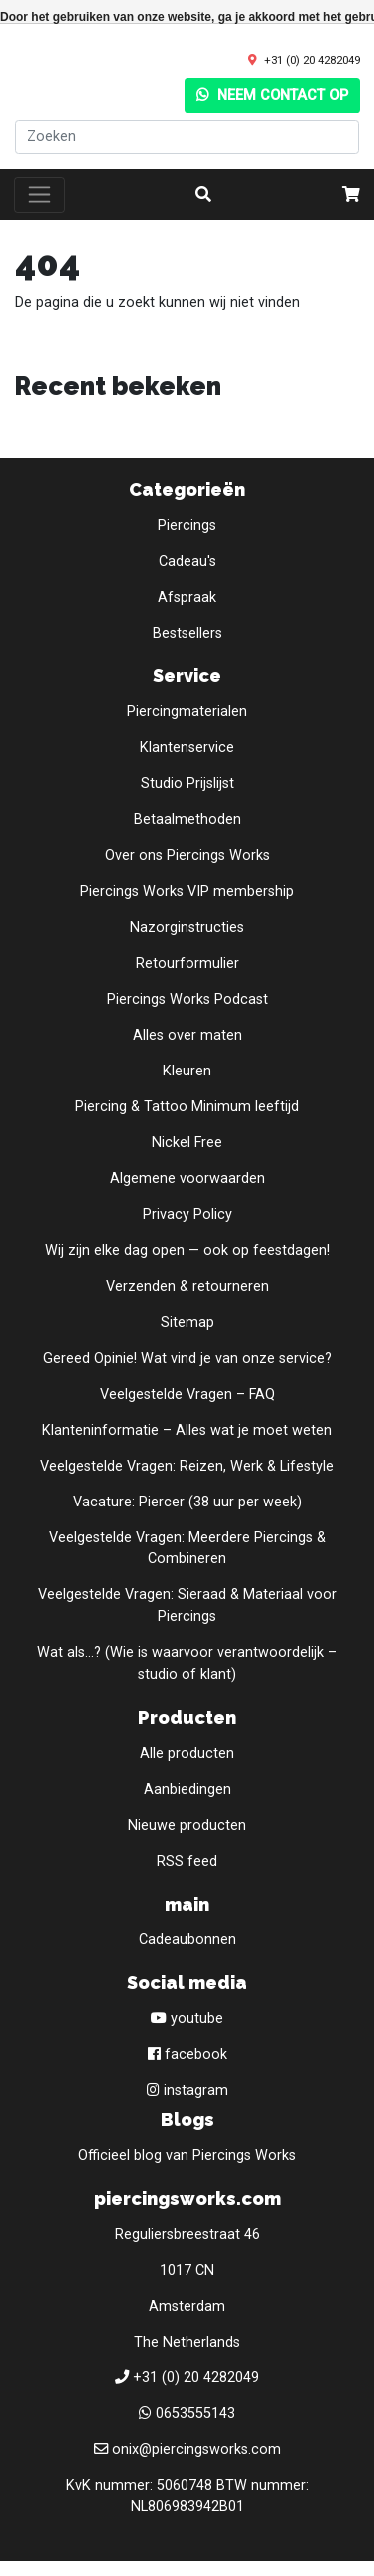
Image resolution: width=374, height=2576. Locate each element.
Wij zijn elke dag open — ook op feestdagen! (187, 1250)
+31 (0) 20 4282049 (312, 60)
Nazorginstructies (187, 927)
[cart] (351, 195)
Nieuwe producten (187, 1825)
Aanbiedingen (187, 1789)
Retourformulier (187, 963)
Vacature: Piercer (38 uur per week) (187, 1502)
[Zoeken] (187, 137)
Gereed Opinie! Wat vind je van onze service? (187, 1358)
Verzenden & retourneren (187, 1286)
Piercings (187, 525)
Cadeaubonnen (187, 1940)
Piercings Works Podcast (187, 999)
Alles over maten (187, 1035)
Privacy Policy (187, 1214)
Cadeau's (187, 561)
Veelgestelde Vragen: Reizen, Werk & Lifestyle (187, 1466)
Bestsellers (187, 633)
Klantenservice (187, 747)
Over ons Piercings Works (187, 855)
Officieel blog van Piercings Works (187, 2155)
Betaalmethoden (187, 819)
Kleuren (187, 1071)
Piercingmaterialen (187, 711)
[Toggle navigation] (39, 195)
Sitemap (187, 1322)
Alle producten (187, 1753)
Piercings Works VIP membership (187, 891)
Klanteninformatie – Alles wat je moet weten (187, 1430)
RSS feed (187, 1861)
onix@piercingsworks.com (196, 2449)
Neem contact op (272, 95)
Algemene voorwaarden (187, 1178)
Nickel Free (187, 1142)
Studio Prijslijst (187, 783)
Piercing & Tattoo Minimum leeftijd (187, 1106)
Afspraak (187, 597)
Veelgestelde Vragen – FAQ (187, 1394)
